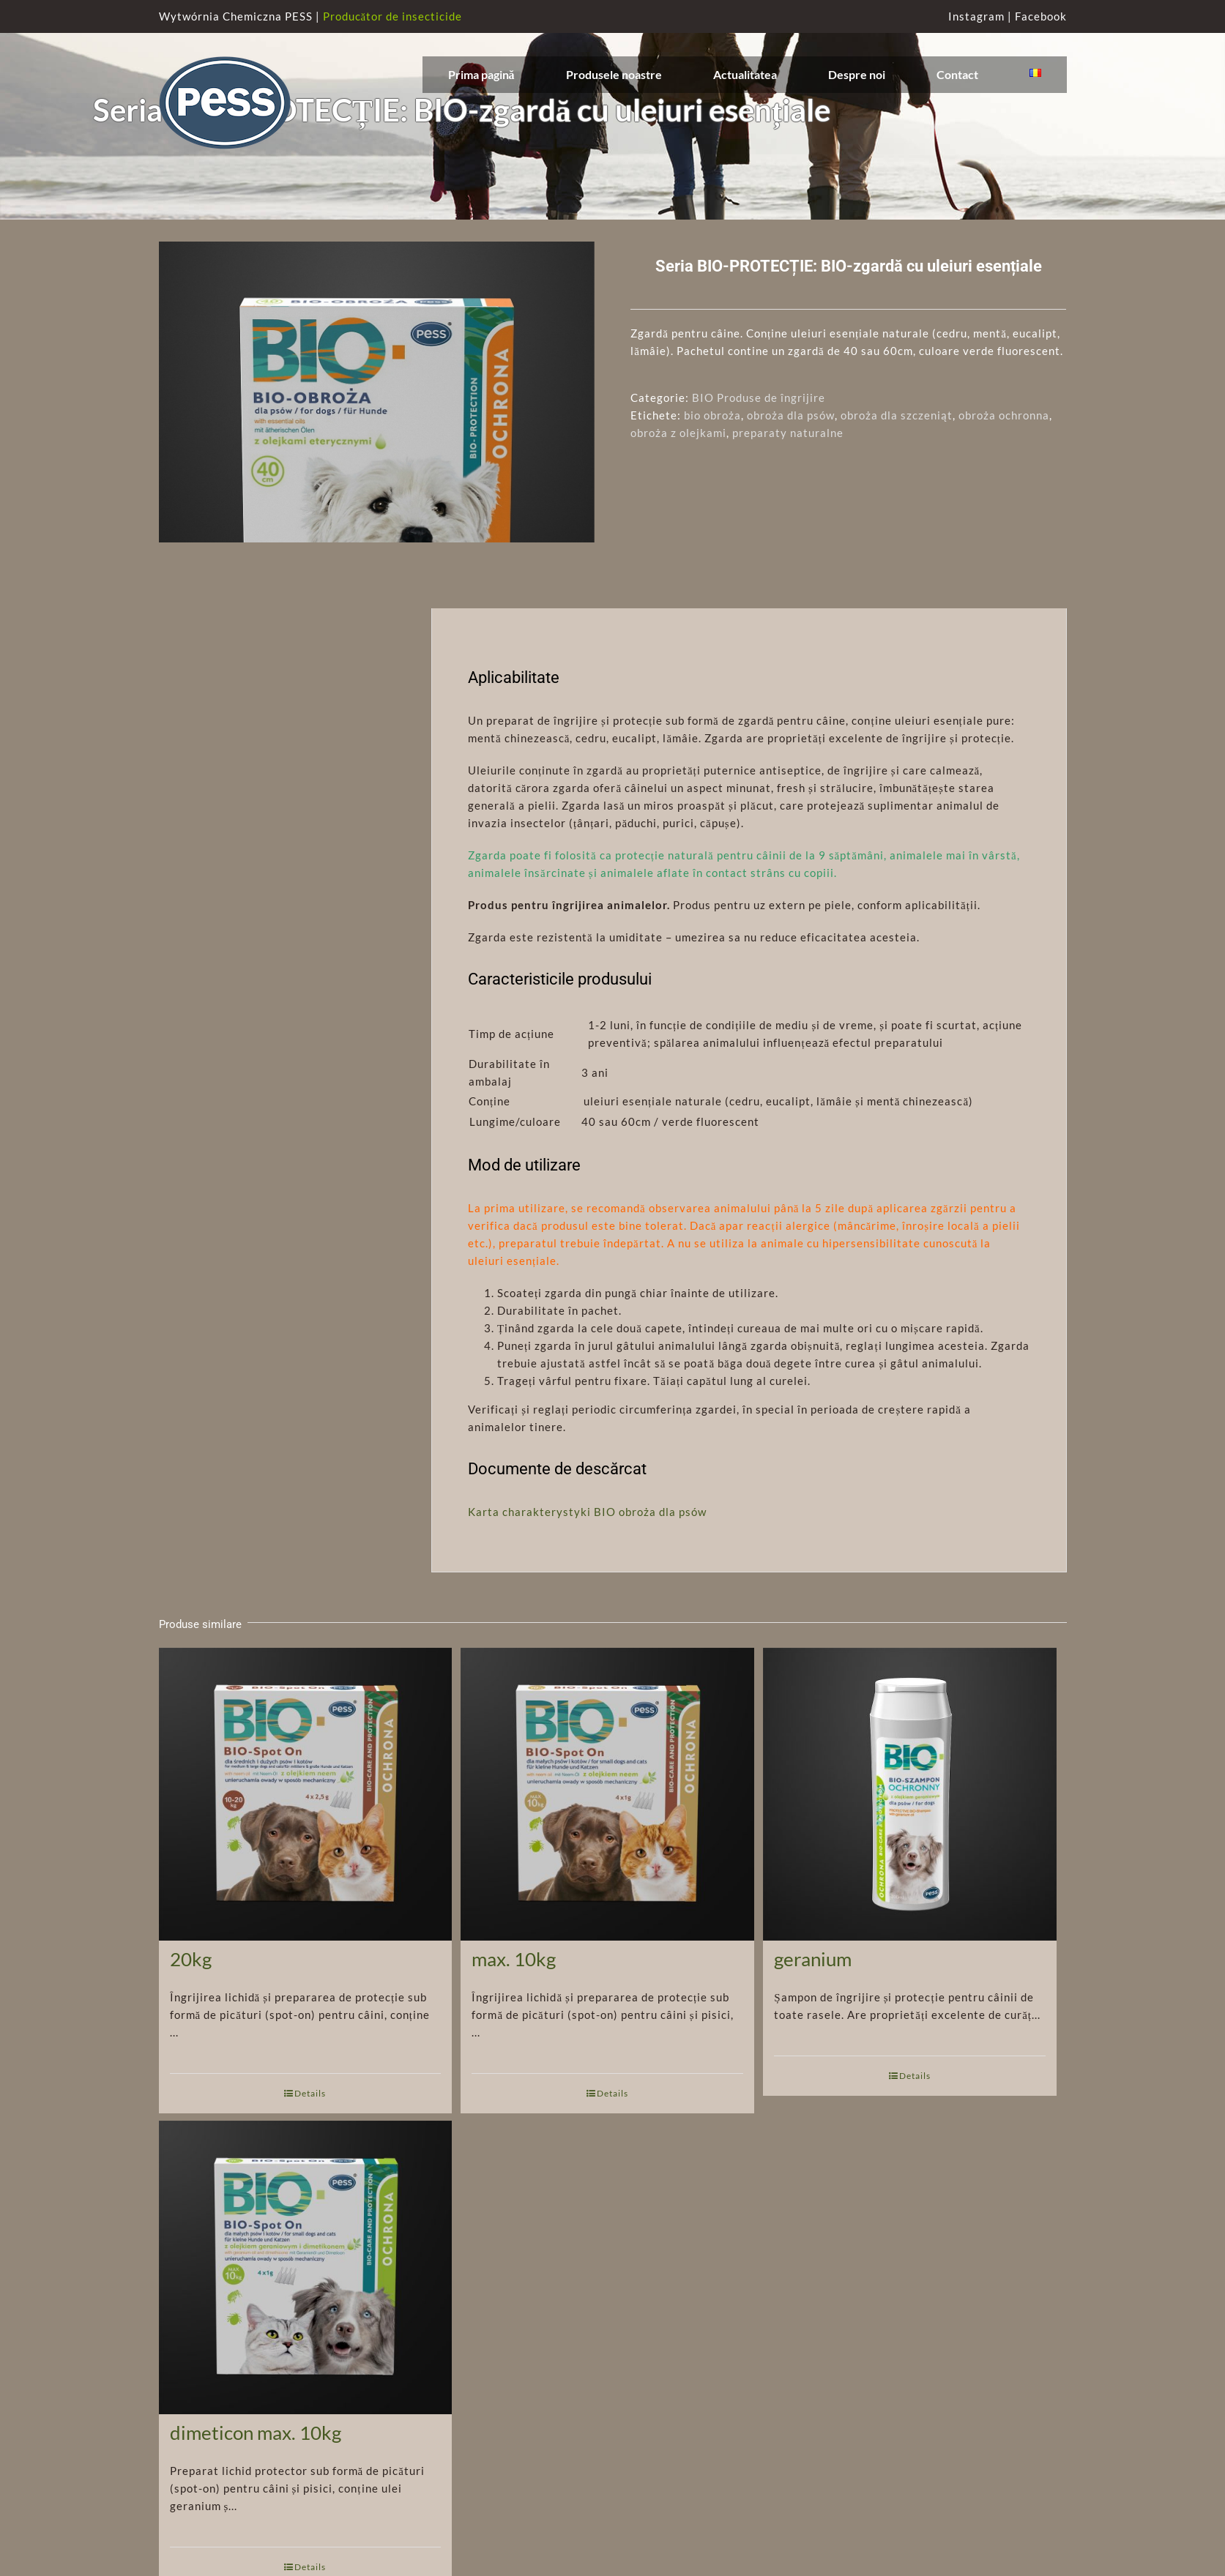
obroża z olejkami (678, 432)
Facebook (1041, 16)
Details (310, 2159)
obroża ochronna (1003, 415)
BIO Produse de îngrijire (758, 397)
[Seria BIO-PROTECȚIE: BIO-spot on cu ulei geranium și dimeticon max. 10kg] (306, 2295)
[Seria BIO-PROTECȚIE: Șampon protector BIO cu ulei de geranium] (910, 1821)
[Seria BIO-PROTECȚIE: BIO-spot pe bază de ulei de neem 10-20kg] (306, 1821)
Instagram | (981, 16)
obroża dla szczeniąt (897, 415)
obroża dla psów (791, 415)
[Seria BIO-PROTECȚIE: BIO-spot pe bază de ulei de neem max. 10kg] (607, 1821)
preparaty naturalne (788, 432)
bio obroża (712, 415)
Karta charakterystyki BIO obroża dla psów (587, 1577)
